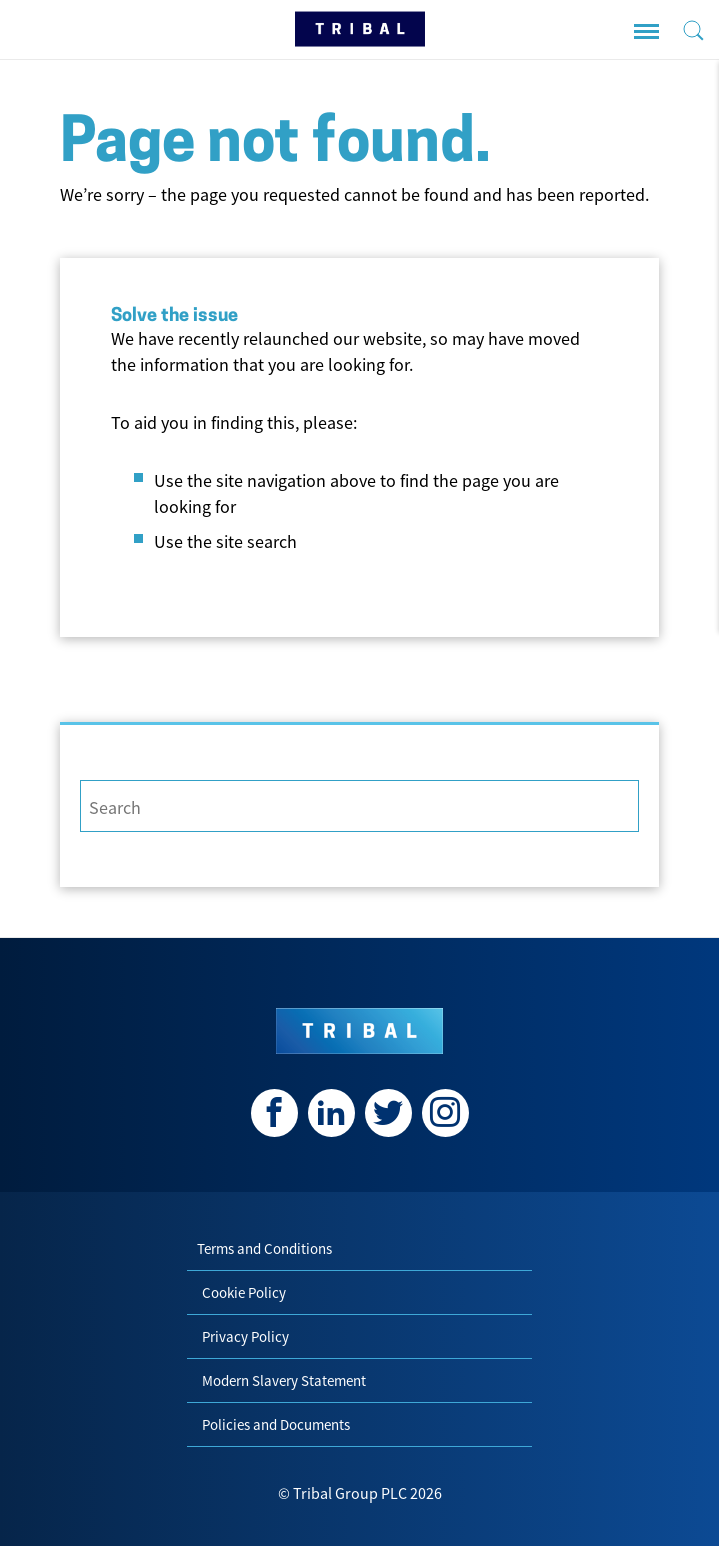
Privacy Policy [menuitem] (245, 1336)
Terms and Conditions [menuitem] (264, 1248)
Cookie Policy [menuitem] (244, 1292)
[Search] (359, 806)
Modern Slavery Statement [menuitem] (284, 1380)
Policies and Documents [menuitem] (276, 1424)
